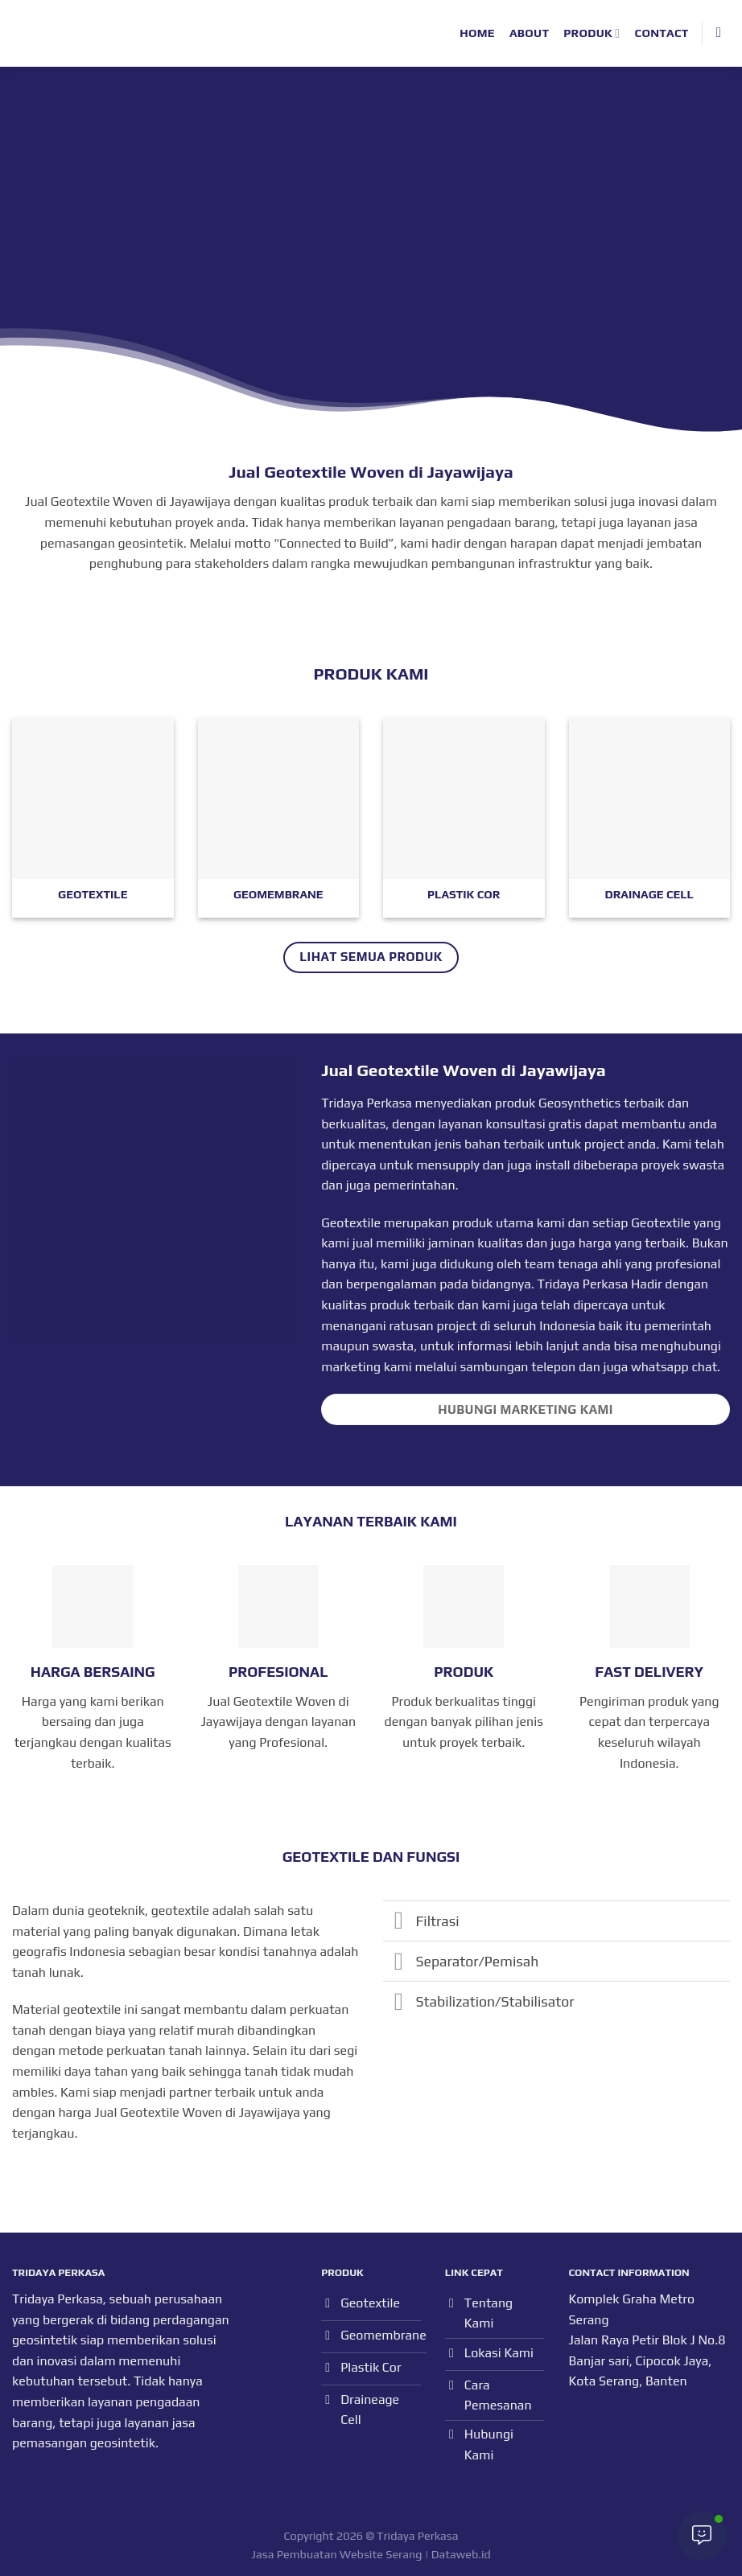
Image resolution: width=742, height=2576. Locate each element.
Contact (662, 33)
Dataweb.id (461, 2554)
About (529, 33)
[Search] (723, 33)
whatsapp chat (674, 1366)
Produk (591, 33)
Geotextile (660, 1222)
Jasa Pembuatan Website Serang (336, 2554)
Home (477, 33)
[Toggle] (398, 1922)
